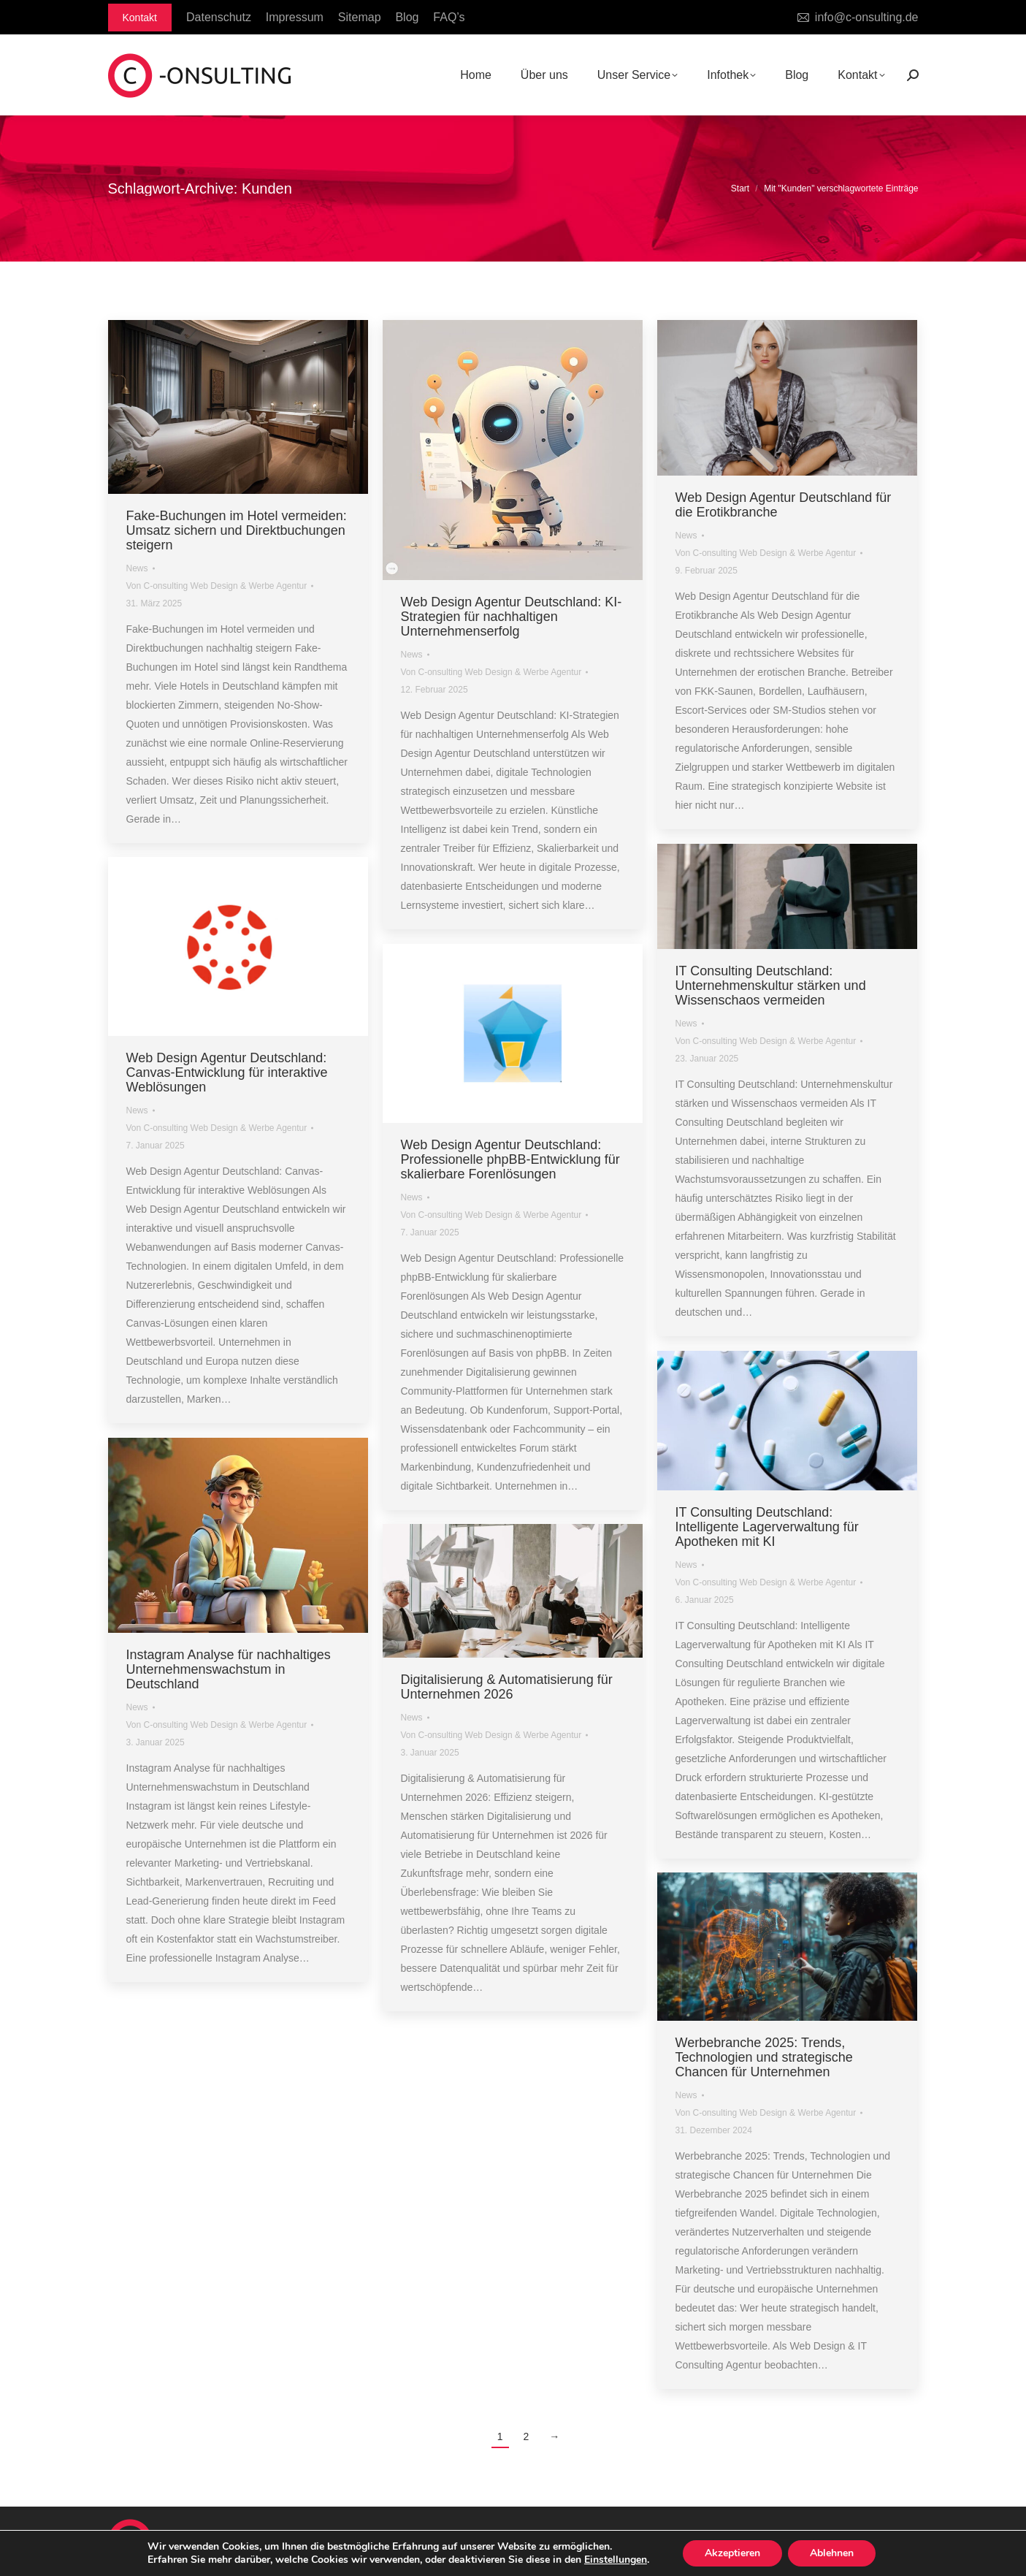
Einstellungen (615, 2560)
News (137, 568)
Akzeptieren (732, 2553)
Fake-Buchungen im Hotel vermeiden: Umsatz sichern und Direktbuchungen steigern (236, 530)
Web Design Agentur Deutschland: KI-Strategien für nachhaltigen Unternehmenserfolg (511, 617)
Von (216, 586)
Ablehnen (832, 2553)
